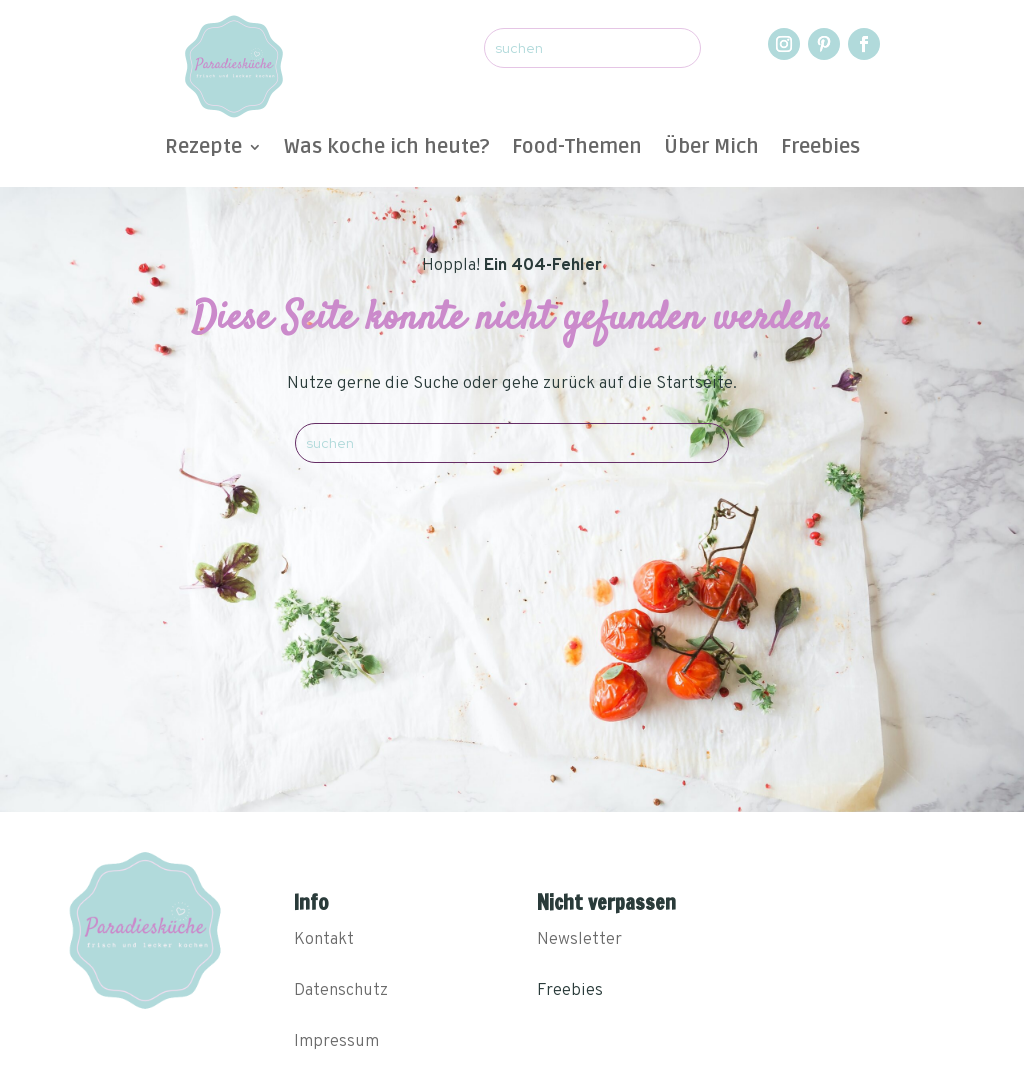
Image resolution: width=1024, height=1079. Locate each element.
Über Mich (711, 149)
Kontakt (324, 940)
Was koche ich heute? (387, 149)
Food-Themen (577, 149)
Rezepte (203, 149)
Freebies (820, 149)
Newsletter (579, 940)
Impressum (336, 1042)
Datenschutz (341, 991)
